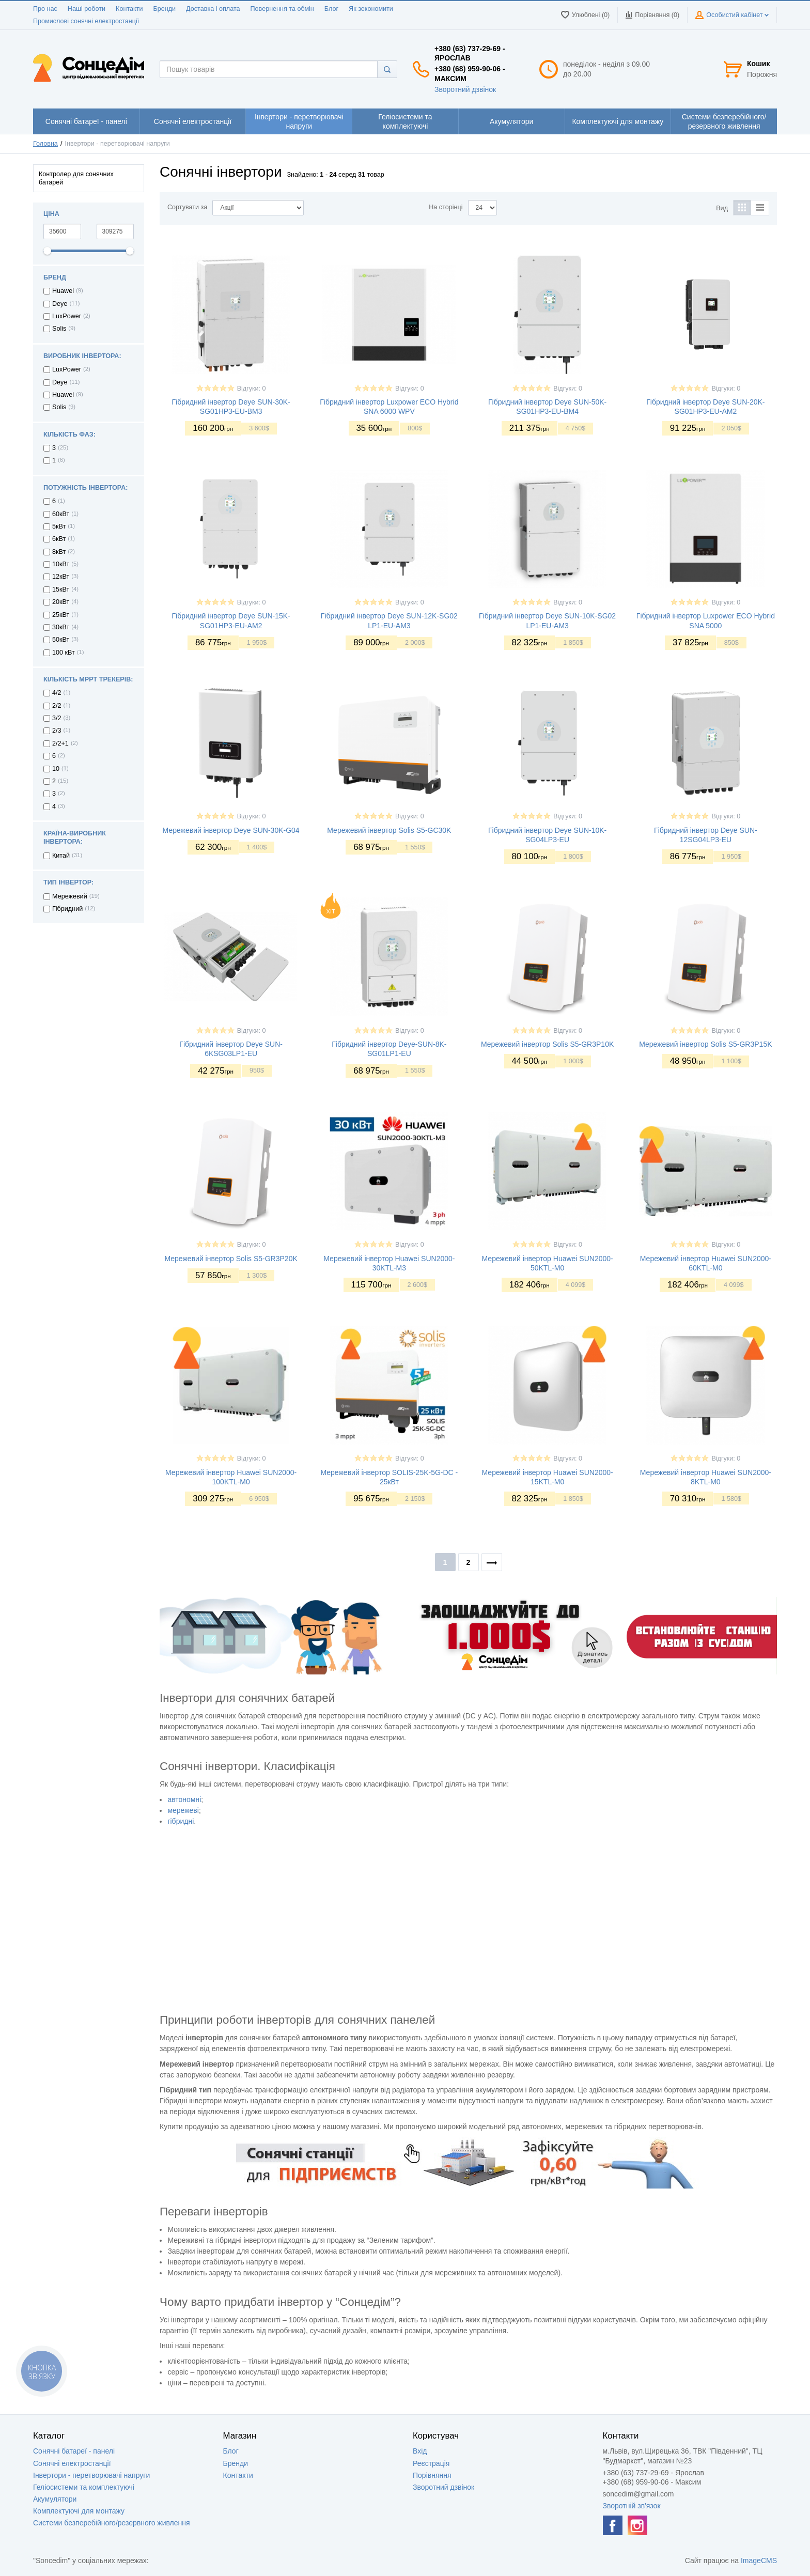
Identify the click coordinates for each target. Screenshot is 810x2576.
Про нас (45, 8)
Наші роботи (86, 8)
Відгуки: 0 (251, 388)
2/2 (56, 705)
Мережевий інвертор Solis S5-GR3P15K (705, 1044)
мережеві (183, 1810)
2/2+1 (60, 743)
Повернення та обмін (282, 8)
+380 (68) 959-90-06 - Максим (469, 73)
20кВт (60, 602)
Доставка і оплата (213, 8)
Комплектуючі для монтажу (78, 2511)
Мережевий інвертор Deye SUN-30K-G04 (231, 830)
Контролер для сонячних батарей (76, 178)
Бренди (164, 8)
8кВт (59, 551)
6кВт (59, 538)
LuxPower (66, 316)
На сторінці (445, 207)
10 (55, 768)
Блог (331, 8)
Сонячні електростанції (72, 2463)
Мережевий (69, 896)
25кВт (60, 614)
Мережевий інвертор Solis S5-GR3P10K (547, 1044)
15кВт (60, 589)
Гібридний (67, 908)
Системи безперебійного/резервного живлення (111, 2523)
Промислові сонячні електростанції (86, 21)
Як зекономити (371, 8)
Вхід (420, 2451)
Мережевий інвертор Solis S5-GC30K (389, 830)
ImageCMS (759, 2560)
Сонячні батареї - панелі (74, 2451)
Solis (59, 328)
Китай (61, 855)
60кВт (60, 514)
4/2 (56, 692)
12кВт (60, 576)
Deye (59, 303)
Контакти (129, 8)
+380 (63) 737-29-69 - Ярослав (469, 53)
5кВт (59, 526)
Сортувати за (187, 207)
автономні (184, 1799)
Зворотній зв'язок (632, 2506)
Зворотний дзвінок (465, 89)
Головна (45, 143)
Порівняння (432, 2475)
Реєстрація (431, 2463)
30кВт (60, 627)
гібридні (180, 1821)
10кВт (60, 564)
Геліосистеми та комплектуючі (83, 2487)
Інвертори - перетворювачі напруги (91, 2475)
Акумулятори (54, 2499)
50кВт (60, 639)
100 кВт (63, 652)
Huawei (63, 290)
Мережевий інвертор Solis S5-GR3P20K (230, 1258)
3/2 (56, 718)
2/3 (56, 730)
